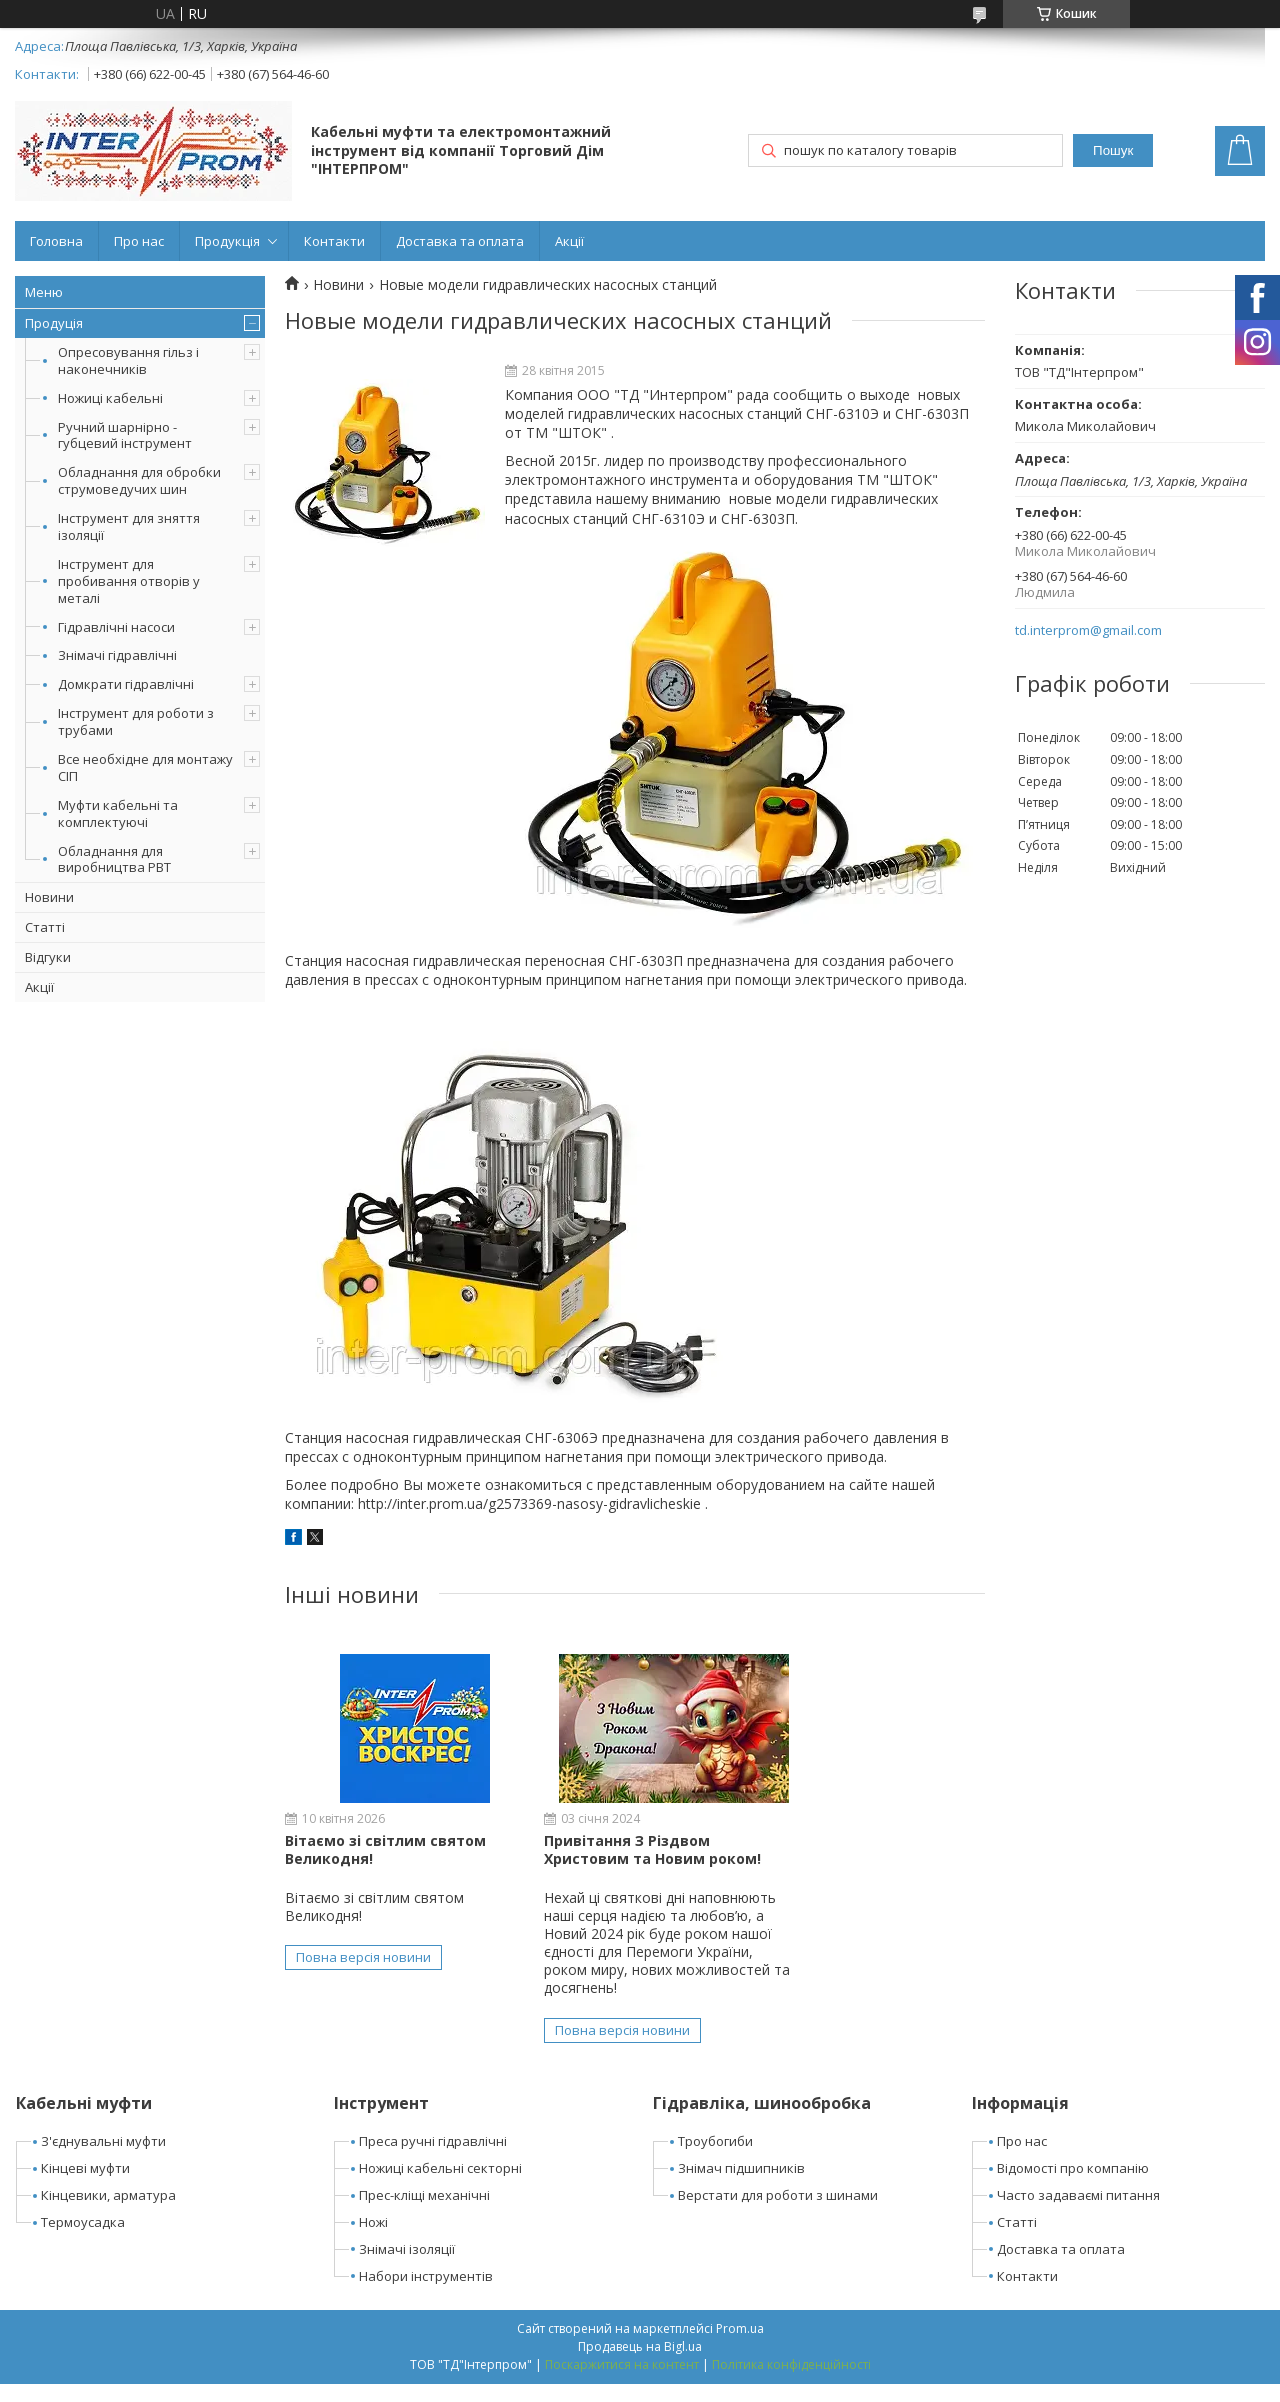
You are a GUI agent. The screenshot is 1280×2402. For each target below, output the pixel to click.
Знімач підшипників (741, 2187)
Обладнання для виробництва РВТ (114, 859)
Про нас (139, 241)
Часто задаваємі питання (1078, 2213)
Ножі (373, 2240)
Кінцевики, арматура (108, 2213)
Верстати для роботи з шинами (778, 2213)
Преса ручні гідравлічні (433, 2160)
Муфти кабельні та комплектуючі (118, 813)
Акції (569, 241)
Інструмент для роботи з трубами (136, 721)
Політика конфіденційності (791, 2382)
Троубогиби (715, 2160)
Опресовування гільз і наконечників (128, 360)
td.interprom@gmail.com (1088, 630)
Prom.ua (740, 2346)
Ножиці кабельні (110, 398)
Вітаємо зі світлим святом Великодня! (385, 1849)
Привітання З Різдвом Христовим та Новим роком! (626, 1849)
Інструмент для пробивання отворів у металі (129, 581)
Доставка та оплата (460, 241)
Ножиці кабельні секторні (440, 2187)
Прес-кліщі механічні (424, 2213)
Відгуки (48, 957)
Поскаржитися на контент (622, 2382)
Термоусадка (83, 2240)
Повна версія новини (363, 1957)
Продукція (227, 241)
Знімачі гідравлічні (117, 655)
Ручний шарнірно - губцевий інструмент (125, 435)
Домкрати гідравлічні (126, 684)
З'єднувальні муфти (103, 2160)
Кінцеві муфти (85, 2187)
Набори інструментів (426, 2294)
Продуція (54, 323)
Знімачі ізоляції (407, 2267)
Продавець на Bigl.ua (640, 2364)
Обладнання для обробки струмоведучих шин (139, 480)
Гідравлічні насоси (116, 627)
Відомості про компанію (1073, 2187)
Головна (56, 241)
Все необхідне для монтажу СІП (145, 767)
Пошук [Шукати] (1113, 150)
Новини (49, 897)
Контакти (334, 241)
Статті (45, 927)
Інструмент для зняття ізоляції (129, 526)
